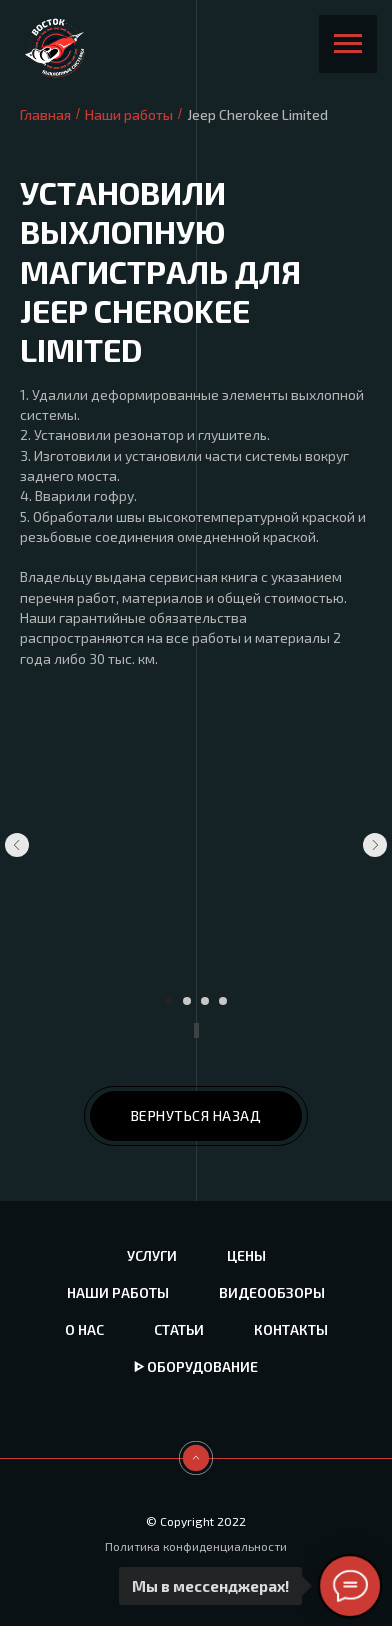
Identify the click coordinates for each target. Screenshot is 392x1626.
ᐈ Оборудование (196, 1366)
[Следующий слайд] (375, 845)
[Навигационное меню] (348, 44)
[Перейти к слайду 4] (223, 1001)
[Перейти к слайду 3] (205, 1001)
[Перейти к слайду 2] (187, 1001)
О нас (84, 1329)
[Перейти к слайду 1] (169, 1001)
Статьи (179, 1329)
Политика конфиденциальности (196, 1546)
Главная (45, 114)
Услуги (152, 1255)
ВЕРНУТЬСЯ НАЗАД (196, 1115)
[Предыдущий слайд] (17, 845)
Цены (246, 1255)
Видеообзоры (272, 1292)
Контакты (291, 1329)
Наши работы (129, 114)
